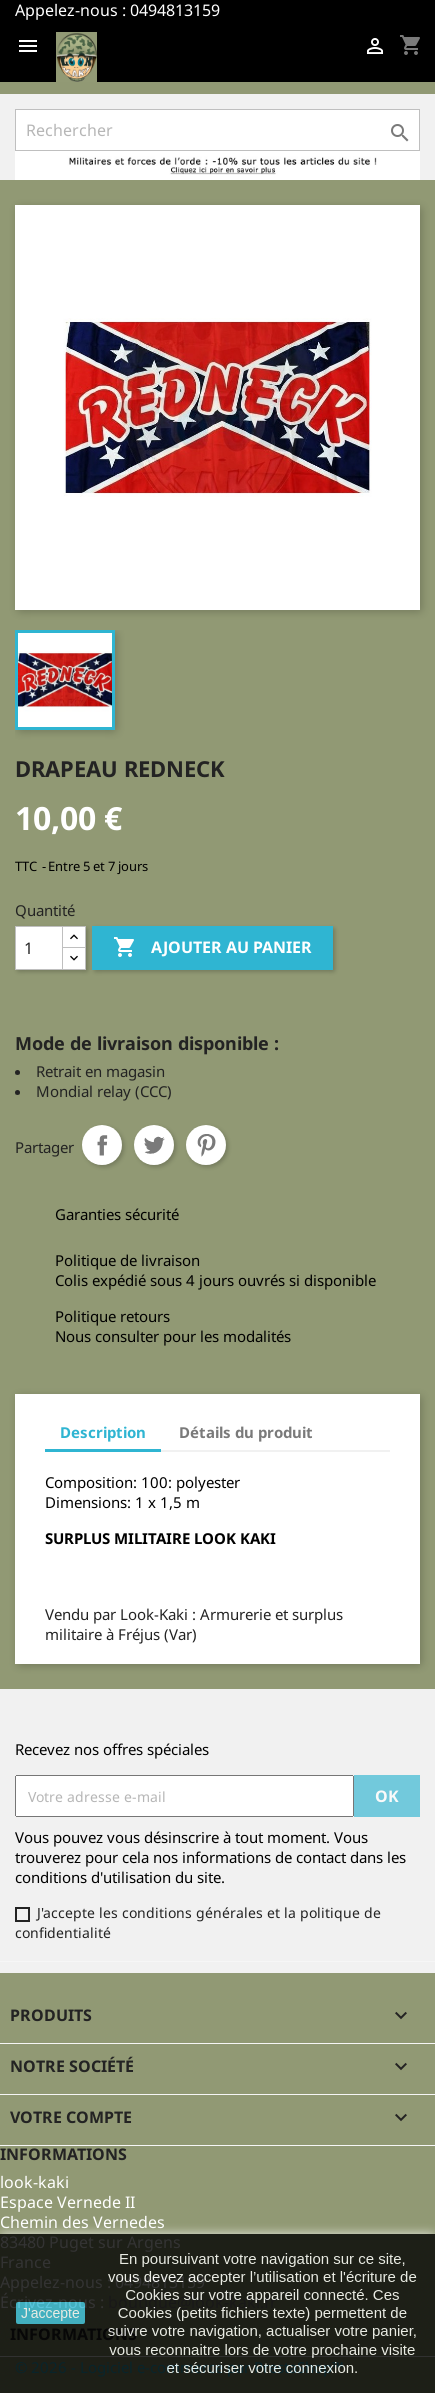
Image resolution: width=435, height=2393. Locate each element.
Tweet (154, 1145)
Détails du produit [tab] (246, 1432)
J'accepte (50, 2313)
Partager (102, 1145)
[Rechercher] (217, 130)
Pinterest (206, 1145)
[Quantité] (39, 948)
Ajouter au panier (212, 948)
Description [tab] (103, 1432)
